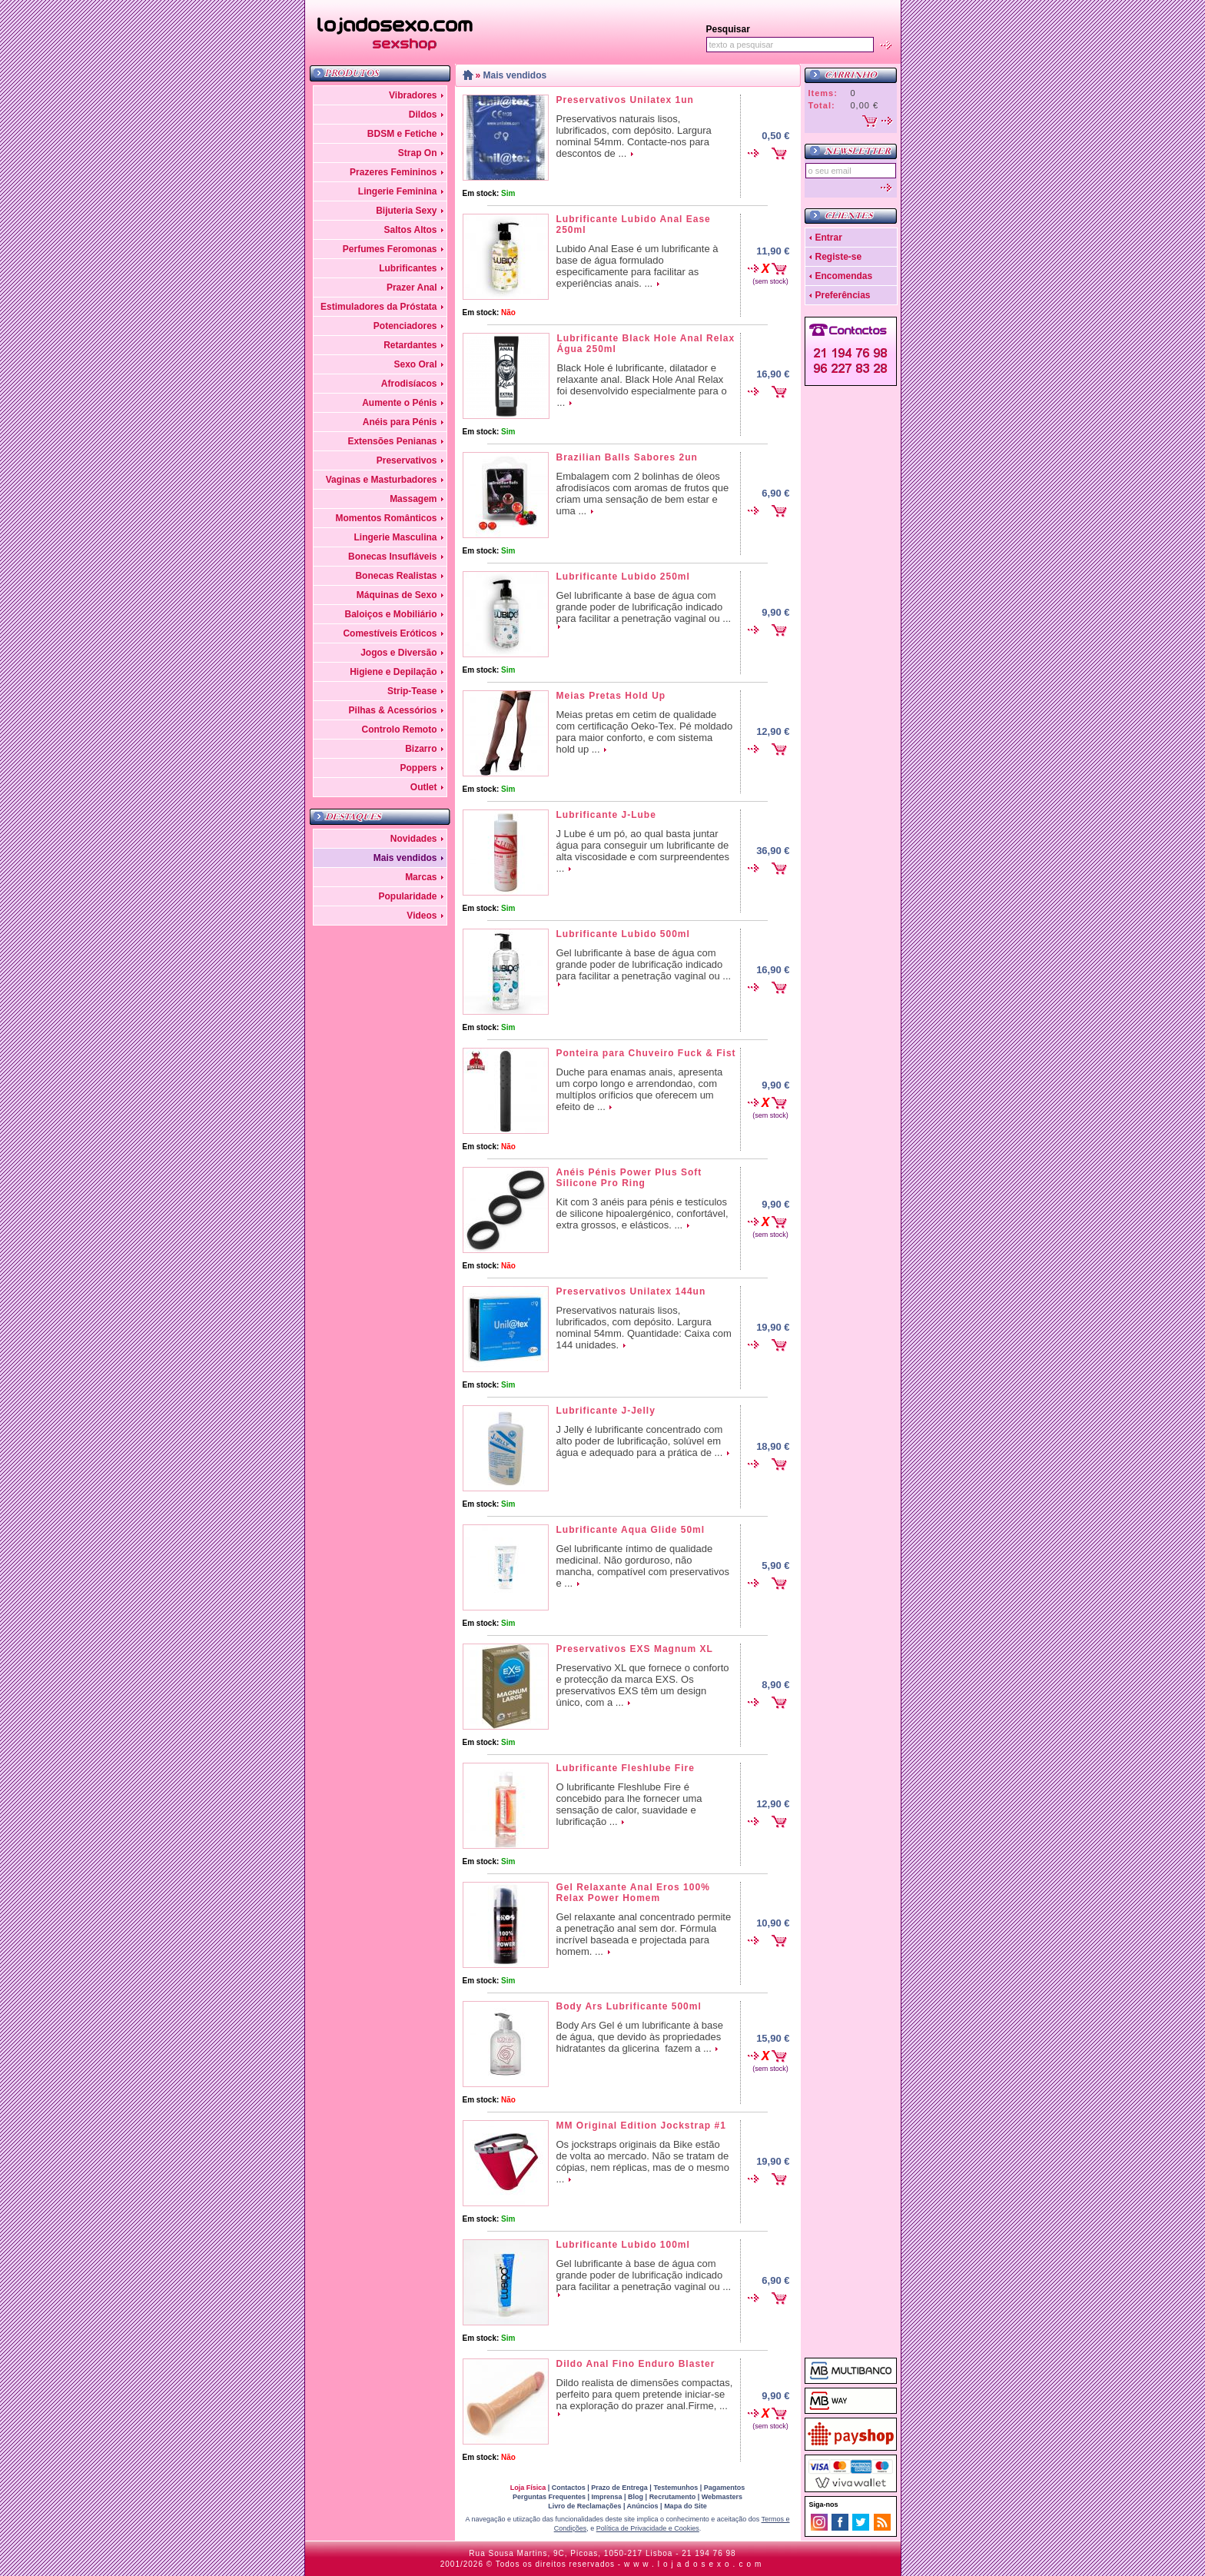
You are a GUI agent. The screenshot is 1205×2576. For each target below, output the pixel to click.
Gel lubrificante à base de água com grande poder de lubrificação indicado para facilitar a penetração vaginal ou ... (644, 607)
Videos (422, 915)
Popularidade (407, 896)
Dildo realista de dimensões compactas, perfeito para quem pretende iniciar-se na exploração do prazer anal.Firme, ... (644, 2394)
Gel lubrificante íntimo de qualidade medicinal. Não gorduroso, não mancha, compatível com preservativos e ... (642, 1566)
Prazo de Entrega (619, 2487)
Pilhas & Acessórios (393, 710)
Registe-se (838, 256)
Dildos (423, 114)
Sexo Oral (415, 364)
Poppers (418, 768)
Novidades (413, 838)
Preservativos (407, 460)
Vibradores (413, 95)
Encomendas (844, 276)
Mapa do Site (685, 2506)
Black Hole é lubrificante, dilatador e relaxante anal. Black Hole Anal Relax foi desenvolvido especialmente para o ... (642, 385)
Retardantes (410, 345)
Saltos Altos (410, 229)
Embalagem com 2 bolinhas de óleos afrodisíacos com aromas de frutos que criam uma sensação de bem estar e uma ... (642, 493)
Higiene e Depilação (393, 671)
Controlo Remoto (399, 729)
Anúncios (643, 2506)
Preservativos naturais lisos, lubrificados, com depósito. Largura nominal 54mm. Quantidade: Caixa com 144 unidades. (644, 1328)
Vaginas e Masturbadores (381, 479)
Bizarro (421, 748)
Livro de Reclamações (584, 2506)
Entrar (828, 237)
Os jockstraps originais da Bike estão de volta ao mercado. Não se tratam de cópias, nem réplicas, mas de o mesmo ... (642, 2162)
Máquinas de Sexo (397, 595)
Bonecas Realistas (396, 575)
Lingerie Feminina (397, 191)
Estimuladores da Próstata (378, 306)
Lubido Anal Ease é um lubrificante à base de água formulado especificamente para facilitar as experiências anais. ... (637, 266)
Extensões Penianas (392, 441)
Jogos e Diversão (398, 652)
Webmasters (722, 2497)
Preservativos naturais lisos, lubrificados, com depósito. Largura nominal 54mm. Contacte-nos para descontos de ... (634, 136)
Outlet (423, 787)
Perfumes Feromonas (390, 249)
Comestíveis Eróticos (390, 633)
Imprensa (607, 2497)
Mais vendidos (405, 858)
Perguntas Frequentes (549, 2497)
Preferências (843, 295)
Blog (635, 2497)
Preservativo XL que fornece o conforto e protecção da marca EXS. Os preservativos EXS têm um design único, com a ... (642, 1685)
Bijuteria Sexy (406, 210)
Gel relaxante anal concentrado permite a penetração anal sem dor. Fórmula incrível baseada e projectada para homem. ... (644, 1934)
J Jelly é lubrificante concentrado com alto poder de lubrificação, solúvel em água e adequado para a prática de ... (639, 1441)
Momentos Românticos (386, 518)
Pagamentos (724, 2487)
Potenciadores (405, 326)
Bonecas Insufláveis (392, 556)
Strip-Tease (412, 691)
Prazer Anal (412, 287)
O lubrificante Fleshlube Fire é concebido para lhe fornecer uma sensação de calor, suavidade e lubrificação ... (629, 1804)
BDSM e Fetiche (402, 133)
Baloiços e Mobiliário (390, 614)
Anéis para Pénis (400, 422)
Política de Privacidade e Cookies (647, 2528)
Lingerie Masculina (395, 537)
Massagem (413, 499)
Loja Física (528, 2487)
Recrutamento (672, 2497)
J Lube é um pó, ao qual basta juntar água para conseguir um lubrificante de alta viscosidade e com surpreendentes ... (642, 851)
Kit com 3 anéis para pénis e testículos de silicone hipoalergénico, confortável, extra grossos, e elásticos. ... (642, 1213)
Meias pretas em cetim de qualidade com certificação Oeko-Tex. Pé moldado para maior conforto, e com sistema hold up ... (644, 732)
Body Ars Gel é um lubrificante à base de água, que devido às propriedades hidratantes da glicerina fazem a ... (640, 2036)
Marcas (421, 877)
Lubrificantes (408, 268)
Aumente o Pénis (399, 402)
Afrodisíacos (409, 383)
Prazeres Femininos (393, 172)
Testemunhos (675, 2487)
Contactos (569, 2487)
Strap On (417, 153)
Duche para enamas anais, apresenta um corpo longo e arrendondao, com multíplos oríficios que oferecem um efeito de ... (639, 1089)
